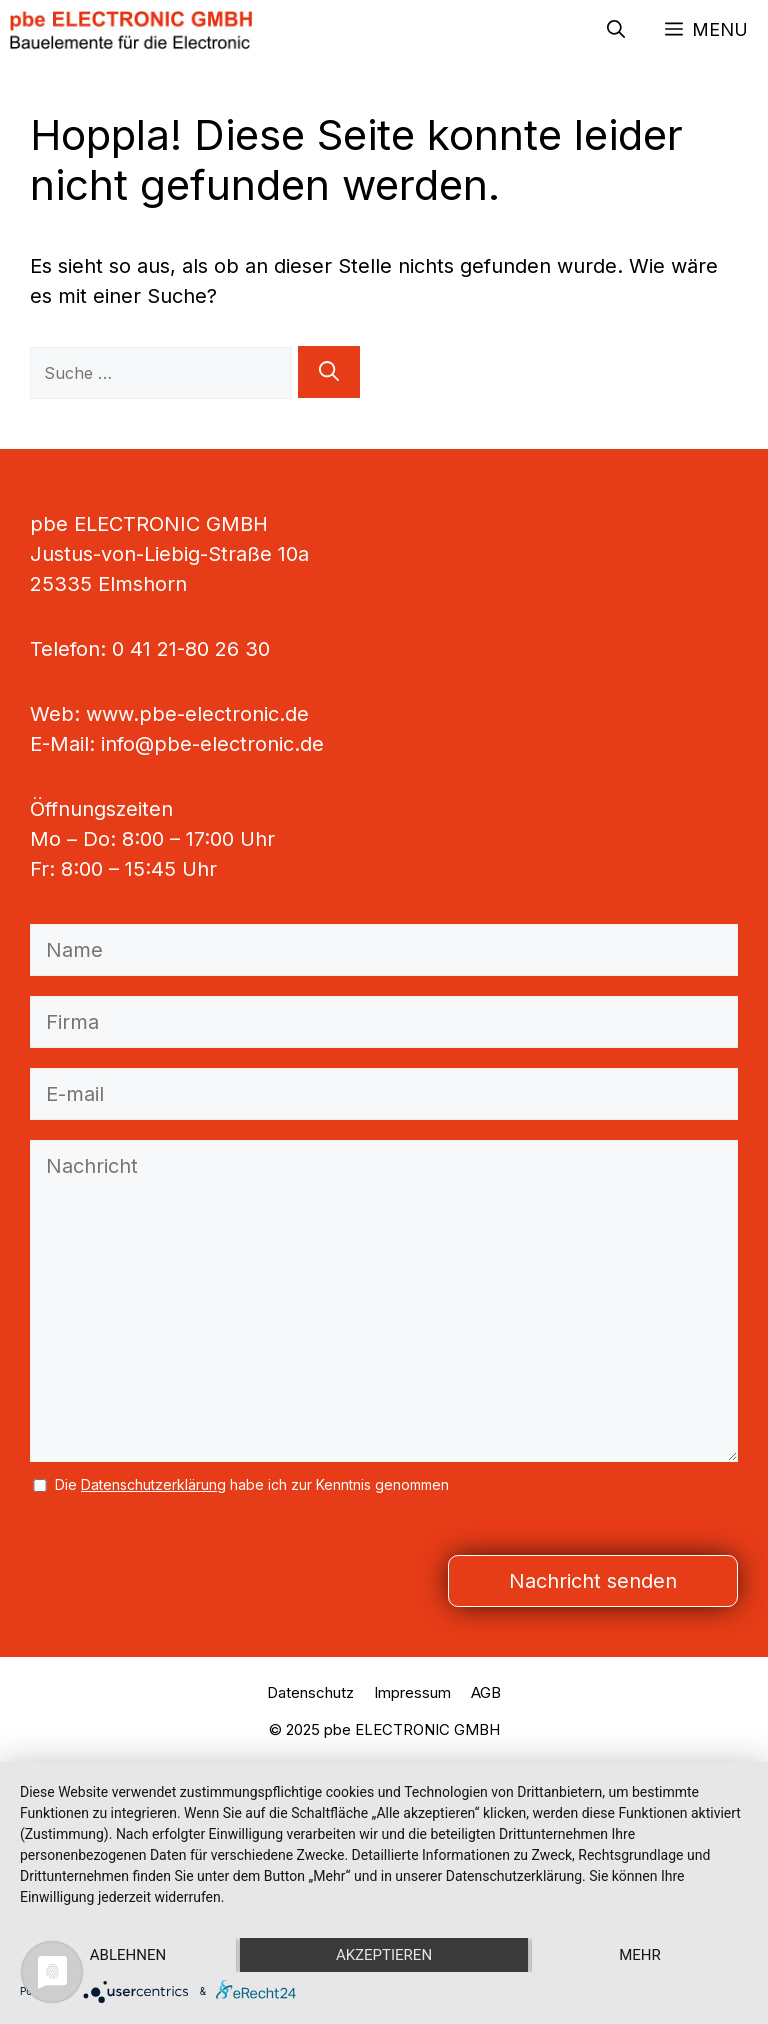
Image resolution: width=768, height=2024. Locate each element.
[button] (616, 30)
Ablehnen (128, 1955)
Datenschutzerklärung (153, 1484)
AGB (486, 1692)
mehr (640, 1955)
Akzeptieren (384, 1955)
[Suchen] (329, 372)
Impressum (412, 1692)
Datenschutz (310, 1692)
